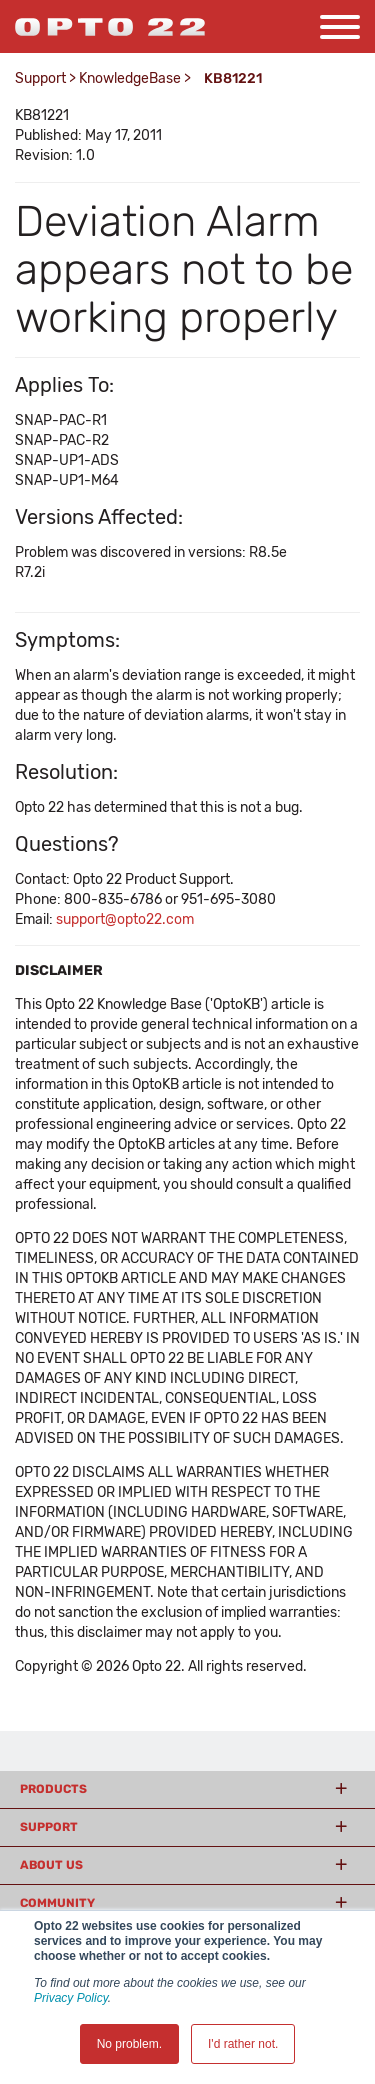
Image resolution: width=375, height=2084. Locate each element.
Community (57, 1903)
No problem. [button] (129, 2044)
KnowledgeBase (130, 78)
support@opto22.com (125, 919)
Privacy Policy (71, 1998)
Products (53, 1789)
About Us (51, 1865)
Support (40, 78)
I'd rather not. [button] (243, 2044)
